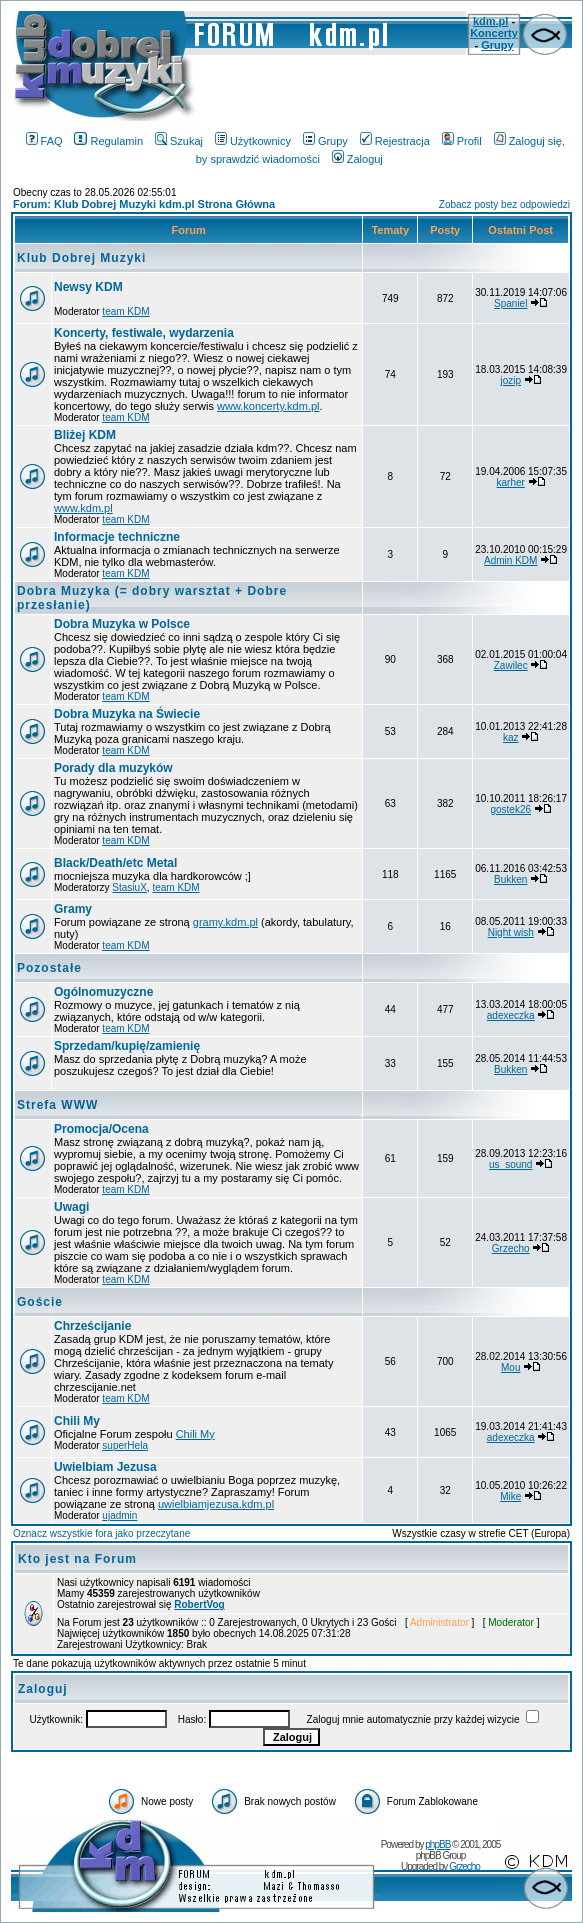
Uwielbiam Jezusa (105, 1467)
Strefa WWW (57, 1105)
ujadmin (119, 1515)
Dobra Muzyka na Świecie (127, 714)
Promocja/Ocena (101, 1129)
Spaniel (510, 303)
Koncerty (494, 33)
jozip (510, 380)
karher (511, 482)
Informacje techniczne (117, 537)
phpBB (437, 1844)
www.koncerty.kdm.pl (268, 406)
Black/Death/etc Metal (115, 863)
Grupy (497, 45)
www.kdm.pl (83, 508)
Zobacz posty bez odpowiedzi (504, 204)
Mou (510, 1367)
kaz (511, 737)
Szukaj (179, 141)
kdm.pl (490, 21)
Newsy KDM (88, 287)
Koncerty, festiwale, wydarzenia (144, 333)
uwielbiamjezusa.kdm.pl (216, 1504)
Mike (510, 1496)
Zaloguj (357, 159)
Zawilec (511, 665)
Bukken (510, 879)
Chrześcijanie (92, 1326)
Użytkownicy (253, 141)
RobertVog (199, 1604)
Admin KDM (510, 560)
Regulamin (108, 141)
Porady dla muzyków (113, 768)
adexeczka (511, 1015)
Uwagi (71, 1207)
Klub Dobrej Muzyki (81, 258)
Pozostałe (49, 968)
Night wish (511, 932)
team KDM (125, 311)
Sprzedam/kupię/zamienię (127, 1046)
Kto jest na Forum (77, 1559)
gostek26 (510, 809)
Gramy (73, 909)
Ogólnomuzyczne (103, 992)
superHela (125, 1445)
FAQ (44, 141)
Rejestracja (395, 141)
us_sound (510, 1164)
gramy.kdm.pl (225, 922)
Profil (462, 141)
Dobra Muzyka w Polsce (122, 624)
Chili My (77, 1421)
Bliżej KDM (85, 435)
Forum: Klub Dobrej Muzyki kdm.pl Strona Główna (144, 204)
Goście (40, 1302)
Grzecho (511, 1248)
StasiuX (129, 887)
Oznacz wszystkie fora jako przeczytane (101, 1533)
